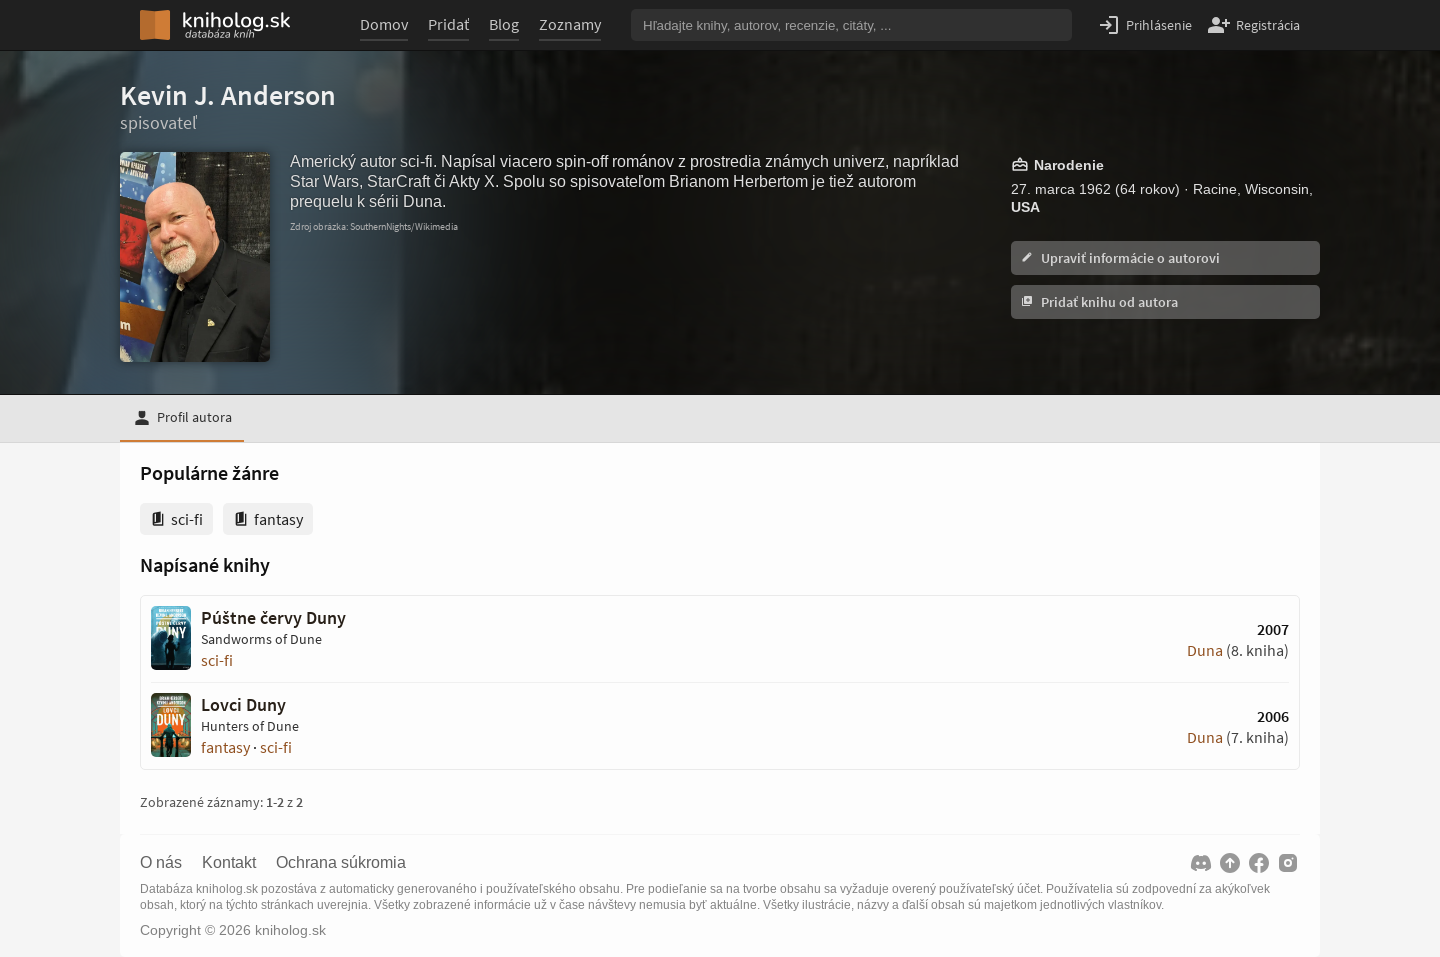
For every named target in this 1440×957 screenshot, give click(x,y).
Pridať (448, 24)
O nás (161, 863)
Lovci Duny (243, 705)
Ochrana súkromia (341, 863)
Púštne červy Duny (273, 618)
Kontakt (229, 863)
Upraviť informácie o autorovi (1120, 258)
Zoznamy (570, 24)
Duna (1205, 650)
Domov (384, 24)
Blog (504, 24)
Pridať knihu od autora (1099, 302)
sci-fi (217, 660)
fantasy (225, 747)
